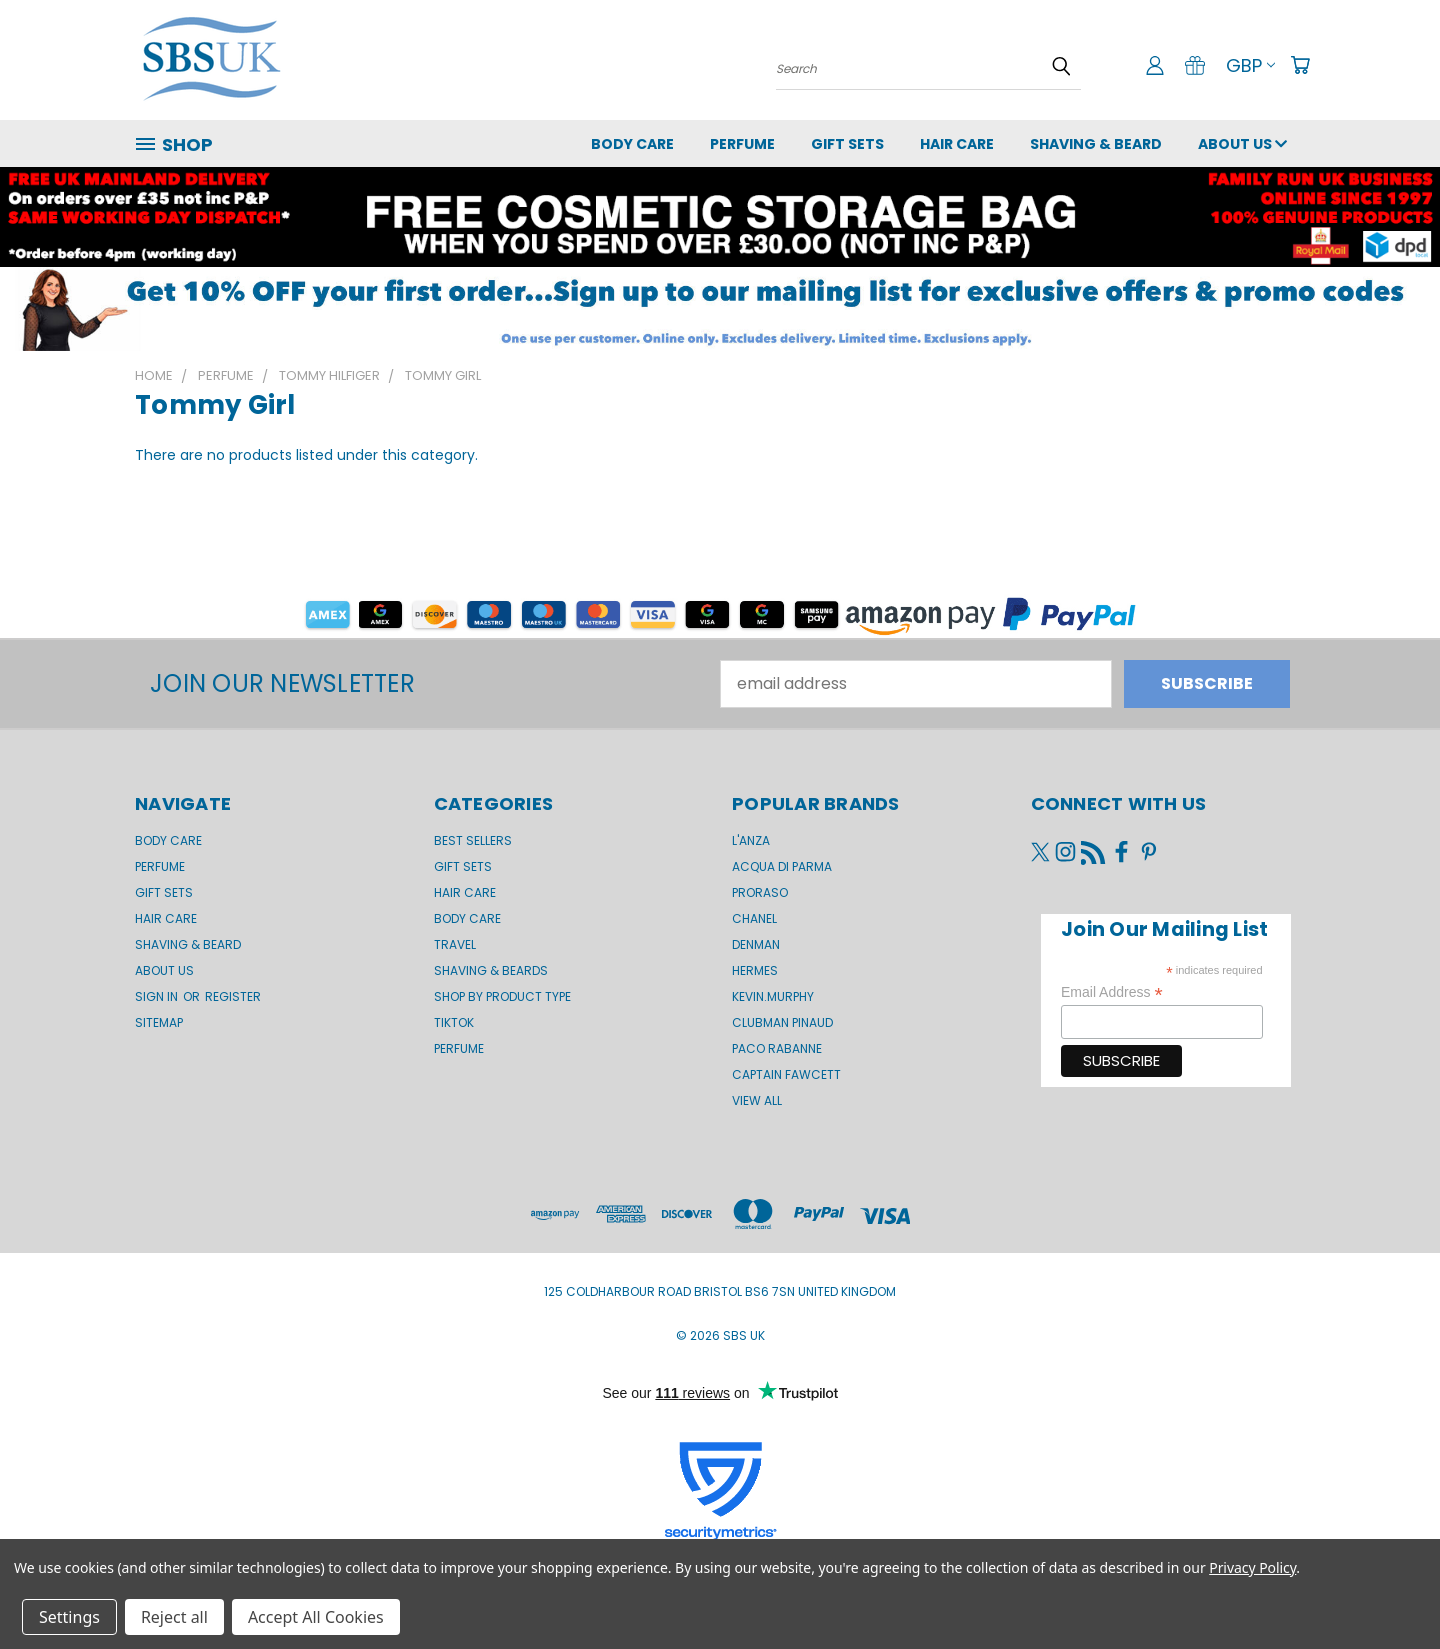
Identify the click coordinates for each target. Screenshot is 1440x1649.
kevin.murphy (773, 996)
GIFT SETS (847, 144)
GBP (1250, 65)
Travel (455, 944)
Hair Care (957, 144)
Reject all (174, 1617)
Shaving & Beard (1096, 144)
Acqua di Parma (782, 866)
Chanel (754, 918)
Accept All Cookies (316, 1617)
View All (757, 1100)
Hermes (755, 970)
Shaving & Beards (491, 970)
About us (1242, 144)
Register (233, 996)
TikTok (454, 1022)
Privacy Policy (1252, 1567)
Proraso (760, 892)
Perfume (742, 144)
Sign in (158, 996)
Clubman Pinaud (782, 1022)
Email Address (1112, 992)
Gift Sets (463, 866)
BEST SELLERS (473, 840)
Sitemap (159, 1022)
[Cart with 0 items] (1300, 65)
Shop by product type (502, 996)
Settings (69, 1617)
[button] (720, 309)
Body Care (632, 144)
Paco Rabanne (777, 1048)
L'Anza (751, 840)
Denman (756, 944)
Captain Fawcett (786, 1074)
